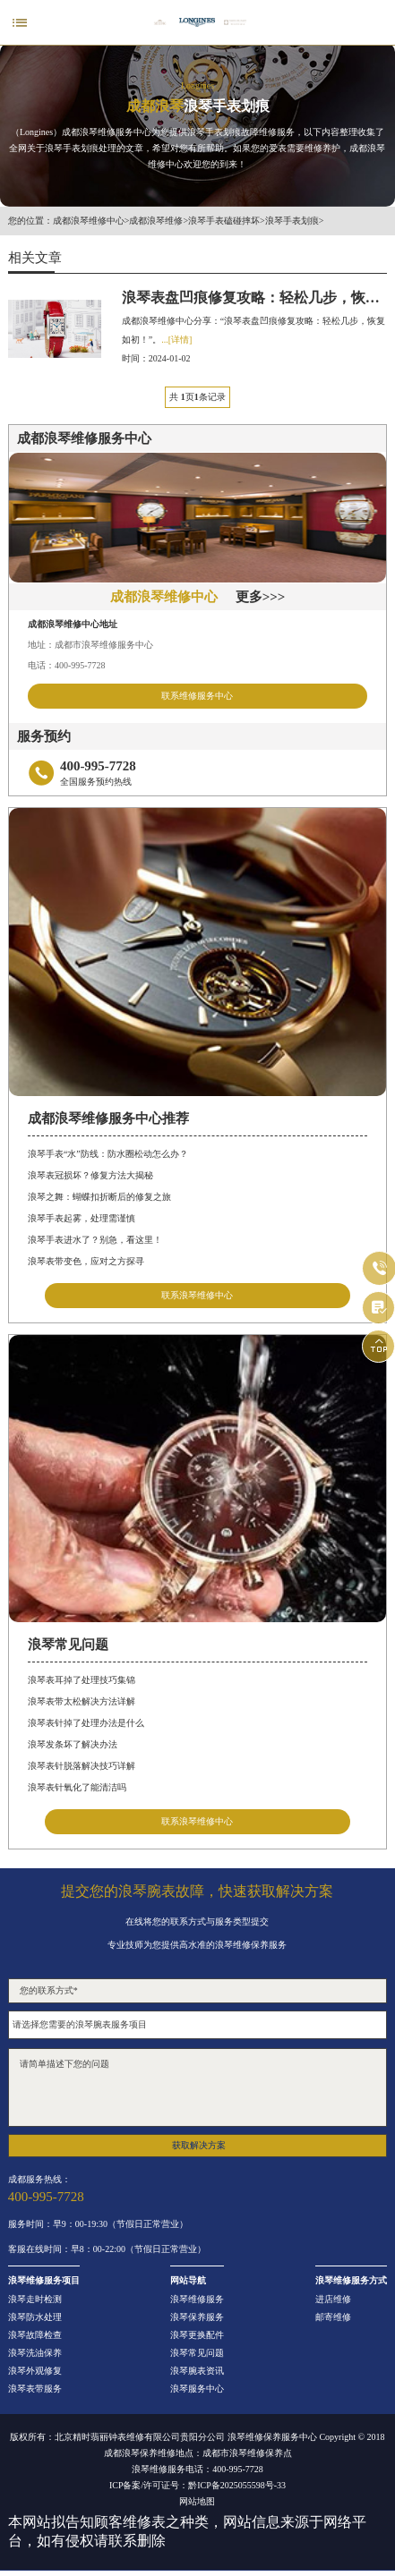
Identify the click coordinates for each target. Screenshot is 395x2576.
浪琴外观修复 (35, 2371)
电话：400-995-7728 (67, 665)
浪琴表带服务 (35, 2389)
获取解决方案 (199, 2145)
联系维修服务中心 (197, 696)
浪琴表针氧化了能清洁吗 (77, 1787)
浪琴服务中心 (197, 2389)
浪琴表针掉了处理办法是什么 (86, 1723)
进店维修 (333, 2299)
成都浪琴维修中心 (89, 221)
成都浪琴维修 (156, 221)
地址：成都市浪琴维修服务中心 (90, 645)
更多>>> (261, 597)
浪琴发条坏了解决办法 (72, 1744)
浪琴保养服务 (197, 2317)
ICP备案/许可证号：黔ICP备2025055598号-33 (197, 2485)
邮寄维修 (333, 2317)
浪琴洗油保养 (35, 2353)
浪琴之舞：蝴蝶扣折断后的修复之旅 (99, 1197)
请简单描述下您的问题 (197, 2087)
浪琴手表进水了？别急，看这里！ (95, 1240)
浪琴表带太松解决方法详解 (81, 1701)
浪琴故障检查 (35, 2335)
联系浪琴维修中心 (197, 1295)
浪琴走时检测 (35, 2299)
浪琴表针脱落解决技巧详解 (81, 1766)
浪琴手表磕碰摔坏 (224, 221)
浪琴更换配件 (197, 2335)
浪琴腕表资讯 (197, 2371)
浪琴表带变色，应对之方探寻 (86, 1261)
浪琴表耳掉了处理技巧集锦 (81, 1680)
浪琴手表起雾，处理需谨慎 (81, 1218)
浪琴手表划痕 (292, 221)
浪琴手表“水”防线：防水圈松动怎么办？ (108, 1154)
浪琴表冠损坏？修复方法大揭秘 (90, 1175)
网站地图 (197, 2501)
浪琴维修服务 (197, 2299)
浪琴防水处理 (35, 2317)
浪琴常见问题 (197, 2353)
